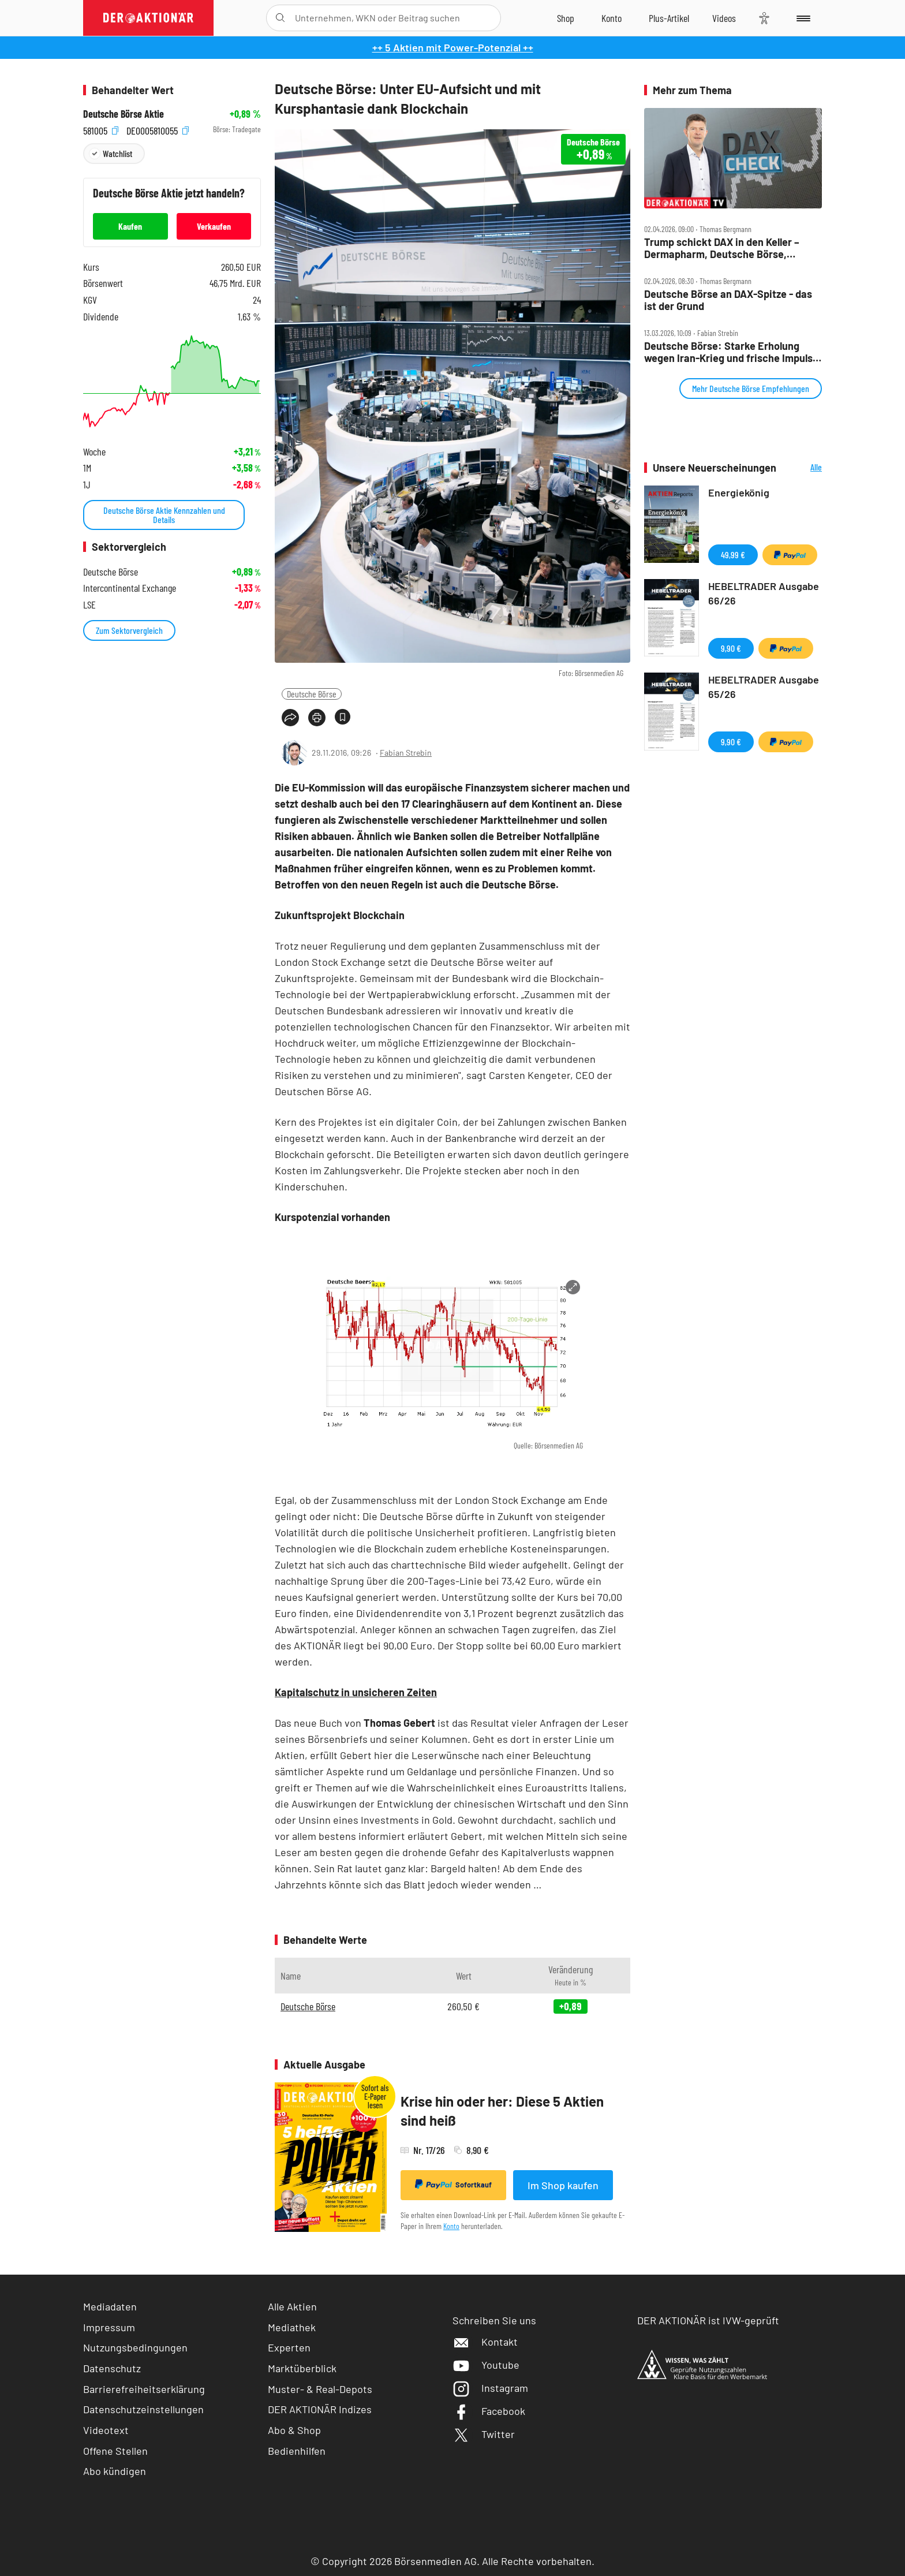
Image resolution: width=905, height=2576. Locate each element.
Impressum (109, 2327)
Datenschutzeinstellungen (143, 2409)
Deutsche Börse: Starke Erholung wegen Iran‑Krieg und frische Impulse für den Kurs (731, 352)
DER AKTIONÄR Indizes (320, 2409)
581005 (100, 130)
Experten (289, 2347)
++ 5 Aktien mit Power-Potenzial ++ (452, 47)
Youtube (485, 2364)
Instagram (490, 2387)
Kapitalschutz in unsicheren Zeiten (356, 1692)
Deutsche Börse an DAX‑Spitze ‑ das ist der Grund (728, 300)
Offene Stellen (115, 2450)
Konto (451, 2226)
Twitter (483, 2434)
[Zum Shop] (565, 18)
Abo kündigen (114, 2471)
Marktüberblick (302, 2368)
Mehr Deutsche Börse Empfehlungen (750, 388)
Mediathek (292, 2327)
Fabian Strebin (406, 752)
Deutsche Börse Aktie (123, 114)
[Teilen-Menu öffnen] (290, 717)
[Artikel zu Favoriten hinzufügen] (342, 717)
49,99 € (733, 554)
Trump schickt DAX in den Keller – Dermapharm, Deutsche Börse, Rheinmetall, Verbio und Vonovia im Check (725, 248)
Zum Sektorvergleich (129, 630)
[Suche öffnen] (280, 18)
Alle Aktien (292, 2306)
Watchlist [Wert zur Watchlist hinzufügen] (117, 153)
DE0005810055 (157, 130)
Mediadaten (110, 2306)
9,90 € (731, 648)
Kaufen (130, 226)
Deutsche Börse (311, 693)
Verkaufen (214, 226)
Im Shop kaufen (563, 2185)
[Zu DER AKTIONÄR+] (669, 18)
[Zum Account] (611, 18)
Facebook (488, 2411)
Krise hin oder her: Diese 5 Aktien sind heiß (502, 2111)
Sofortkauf (453, 2184)
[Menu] (801, 18)
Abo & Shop (294, 2430)
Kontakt (485, 2341)
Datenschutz (112, 2368)
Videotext (106, 2430)
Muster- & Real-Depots (320, 2389)
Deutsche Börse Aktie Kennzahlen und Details (164, 515)
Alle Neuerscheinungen (802, 468)
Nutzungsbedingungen (135, 2347)
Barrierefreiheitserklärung (144, 2389)
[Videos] (724, 18)
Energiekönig (738, 492)
